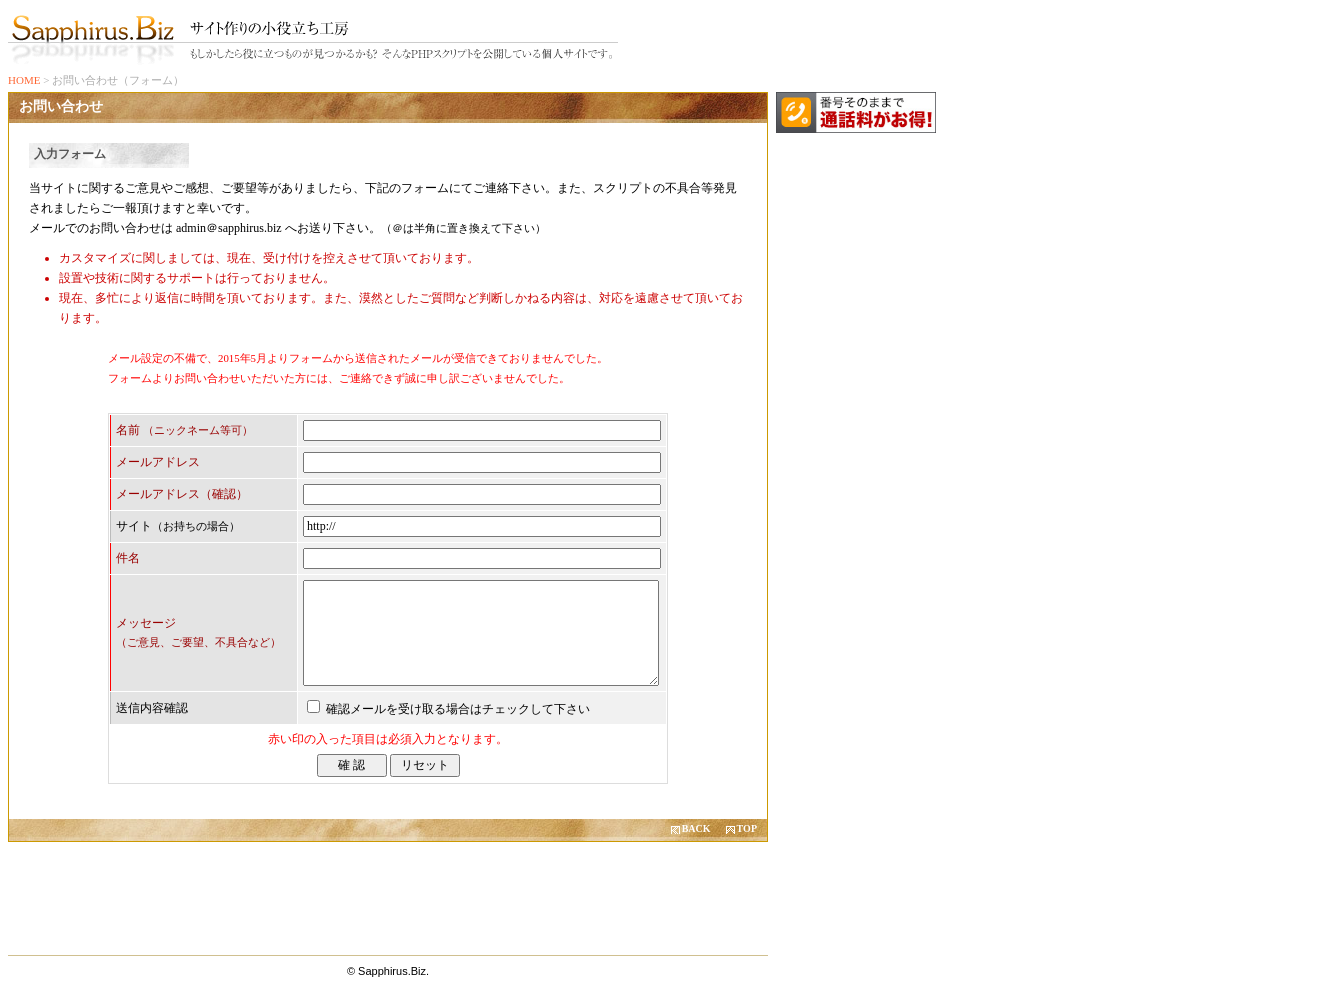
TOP (747, 828)
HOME (24, 80)
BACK (696, 828)
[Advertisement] (388, 895)
